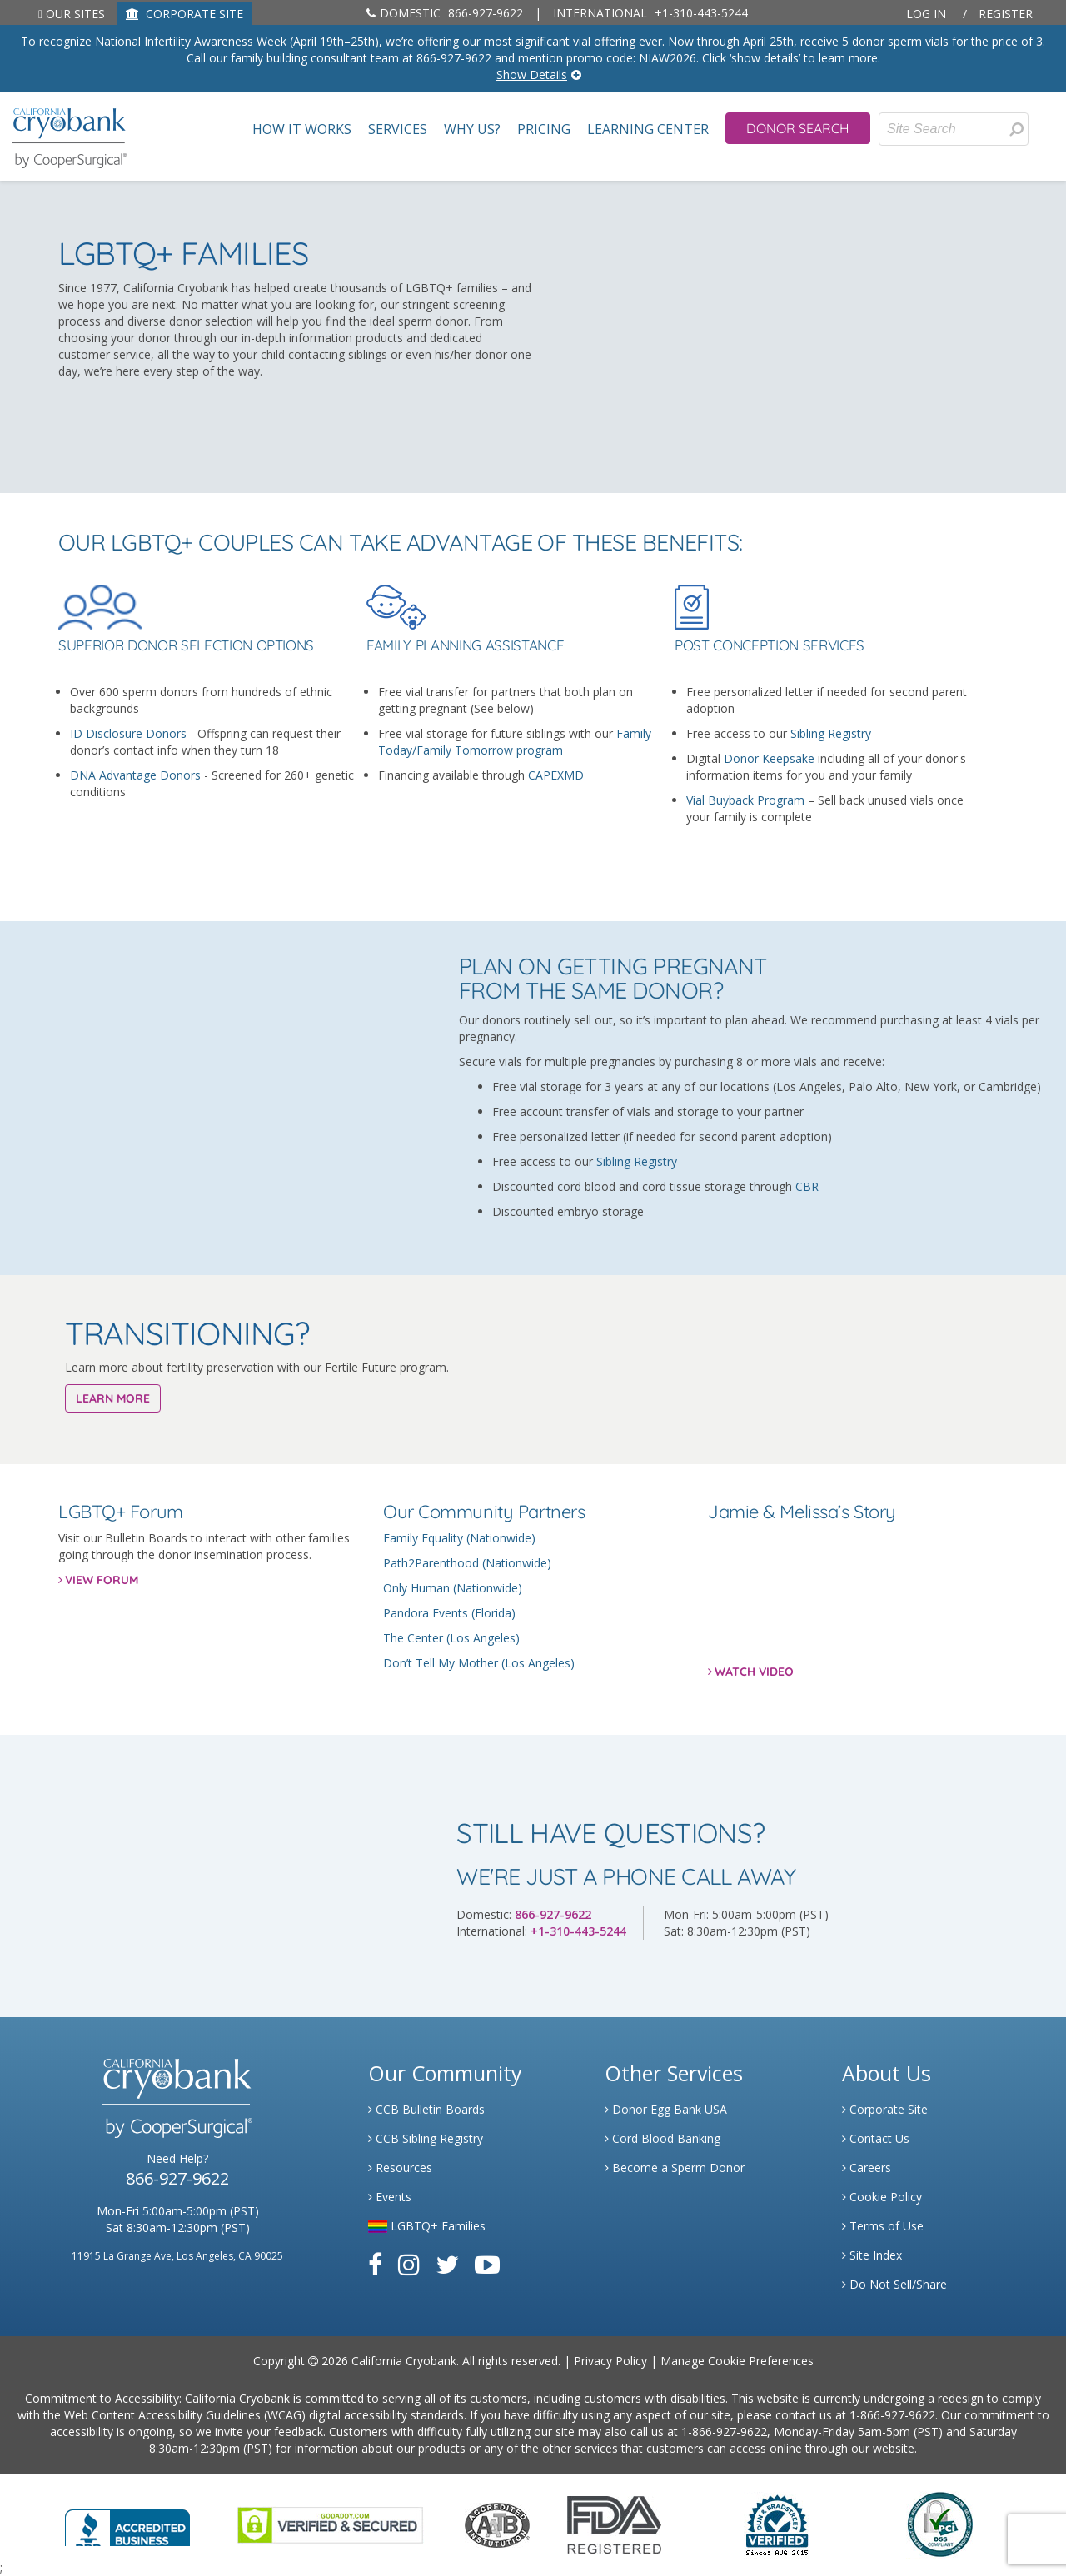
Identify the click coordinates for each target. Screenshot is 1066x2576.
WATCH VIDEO (754, 1671)
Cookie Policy (882, 2197)
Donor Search (797, 128)
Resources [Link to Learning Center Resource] (400, 2167)
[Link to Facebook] (375, 2264)
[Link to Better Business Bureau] (127, 2522)
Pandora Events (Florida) (449, 1613)
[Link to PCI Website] (939, 2523)
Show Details (531, 74)
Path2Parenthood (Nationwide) (467, 1563)
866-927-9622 (444, 13)
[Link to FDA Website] (614, 2523)
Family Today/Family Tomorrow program (514, 741)
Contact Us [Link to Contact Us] (875, 2138)
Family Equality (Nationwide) (459, 1538)
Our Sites (71, 14)
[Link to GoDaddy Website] (330, 2523)
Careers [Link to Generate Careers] (866, 2167)
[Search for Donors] (1016, 129)
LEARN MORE (113, 1398)
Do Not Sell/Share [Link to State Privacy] (894, 2284)
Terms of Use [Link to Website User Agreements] (883, 2226)
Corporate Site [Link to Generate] (885, 2109)
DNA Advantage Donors (135, 775)
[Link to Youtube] (487, 2264)
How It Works (301, 129)
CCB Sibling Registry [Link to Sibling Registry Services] (425, 2138)
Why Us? (472, 129)
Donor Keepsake (769, 758)
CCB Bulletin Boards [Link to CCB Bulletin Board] (426, 2109)
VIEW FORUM (101, 1579)
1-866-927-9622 (892, 2415)
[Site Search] (954, 129)
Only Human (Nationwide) (452, 1588)
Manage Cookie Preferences (737, 2361)
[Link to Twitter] (447, 2264)
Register (1006, 14)
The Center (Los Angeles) (451, 1638)
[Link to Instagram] (409, 2264)
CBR (807, 1186)
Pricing (543, 129)
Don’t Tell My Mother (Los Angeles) (479, 1663)
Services (397, 129)
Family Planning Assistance (465, 646)
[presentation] (1016, 129)
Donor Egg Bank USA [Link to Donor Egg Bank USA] (666, 2109)
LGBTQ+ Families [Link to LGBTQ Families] (427, 2226)
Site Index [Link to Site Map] (872, 2255)
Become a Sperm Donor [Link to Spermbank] (675, 2167)
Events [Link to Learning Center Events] (389, 2197)
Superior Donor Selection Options (186, 646)
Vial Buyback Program (745, 800)
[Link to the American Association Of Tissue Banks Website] (497, 2523)
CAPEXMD (556, 775)
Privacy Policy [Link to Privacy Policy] (610, 2361)
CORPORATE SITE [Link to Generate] (184, 14)
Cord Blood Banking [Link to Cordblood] (662, 2138)
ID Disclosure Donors (128, 733)
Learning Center (648, 129)
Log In (926, 14)
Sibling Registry (830, 733)
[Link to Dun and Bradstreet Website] (777, 2523)
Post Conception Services (769, 646)
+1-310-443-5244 (650, 13)
